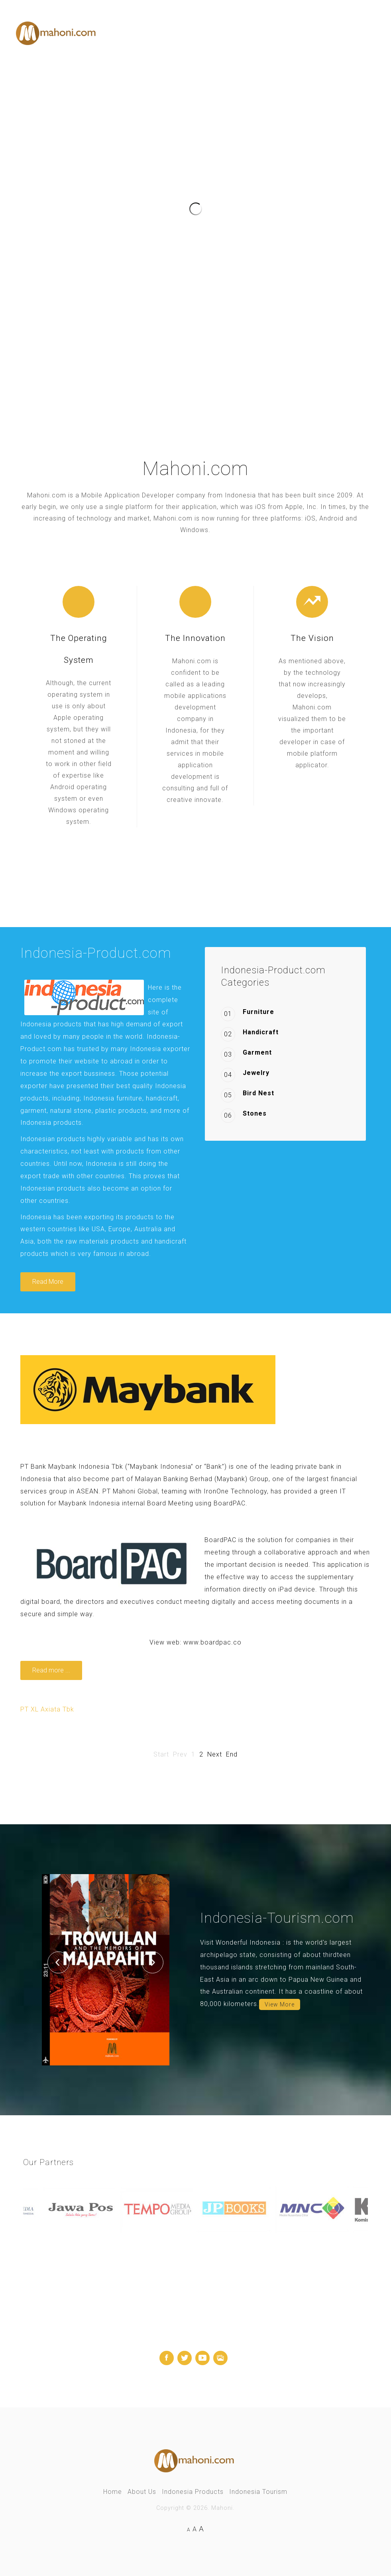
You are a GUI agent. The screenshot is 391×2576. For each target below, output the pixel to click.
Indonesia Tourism (258, 2491)
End (232, 1754)
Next (214, 1754)
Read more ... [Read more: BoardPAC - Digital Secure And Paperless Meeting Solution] (51, 1670)
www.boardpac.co (212, 1642)
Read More (47, 1281)
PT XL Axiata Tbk (47, 1709)
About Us (142, 2491)
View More (280, 2004)
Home (112, 2491)
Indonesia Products (193, 2491)
